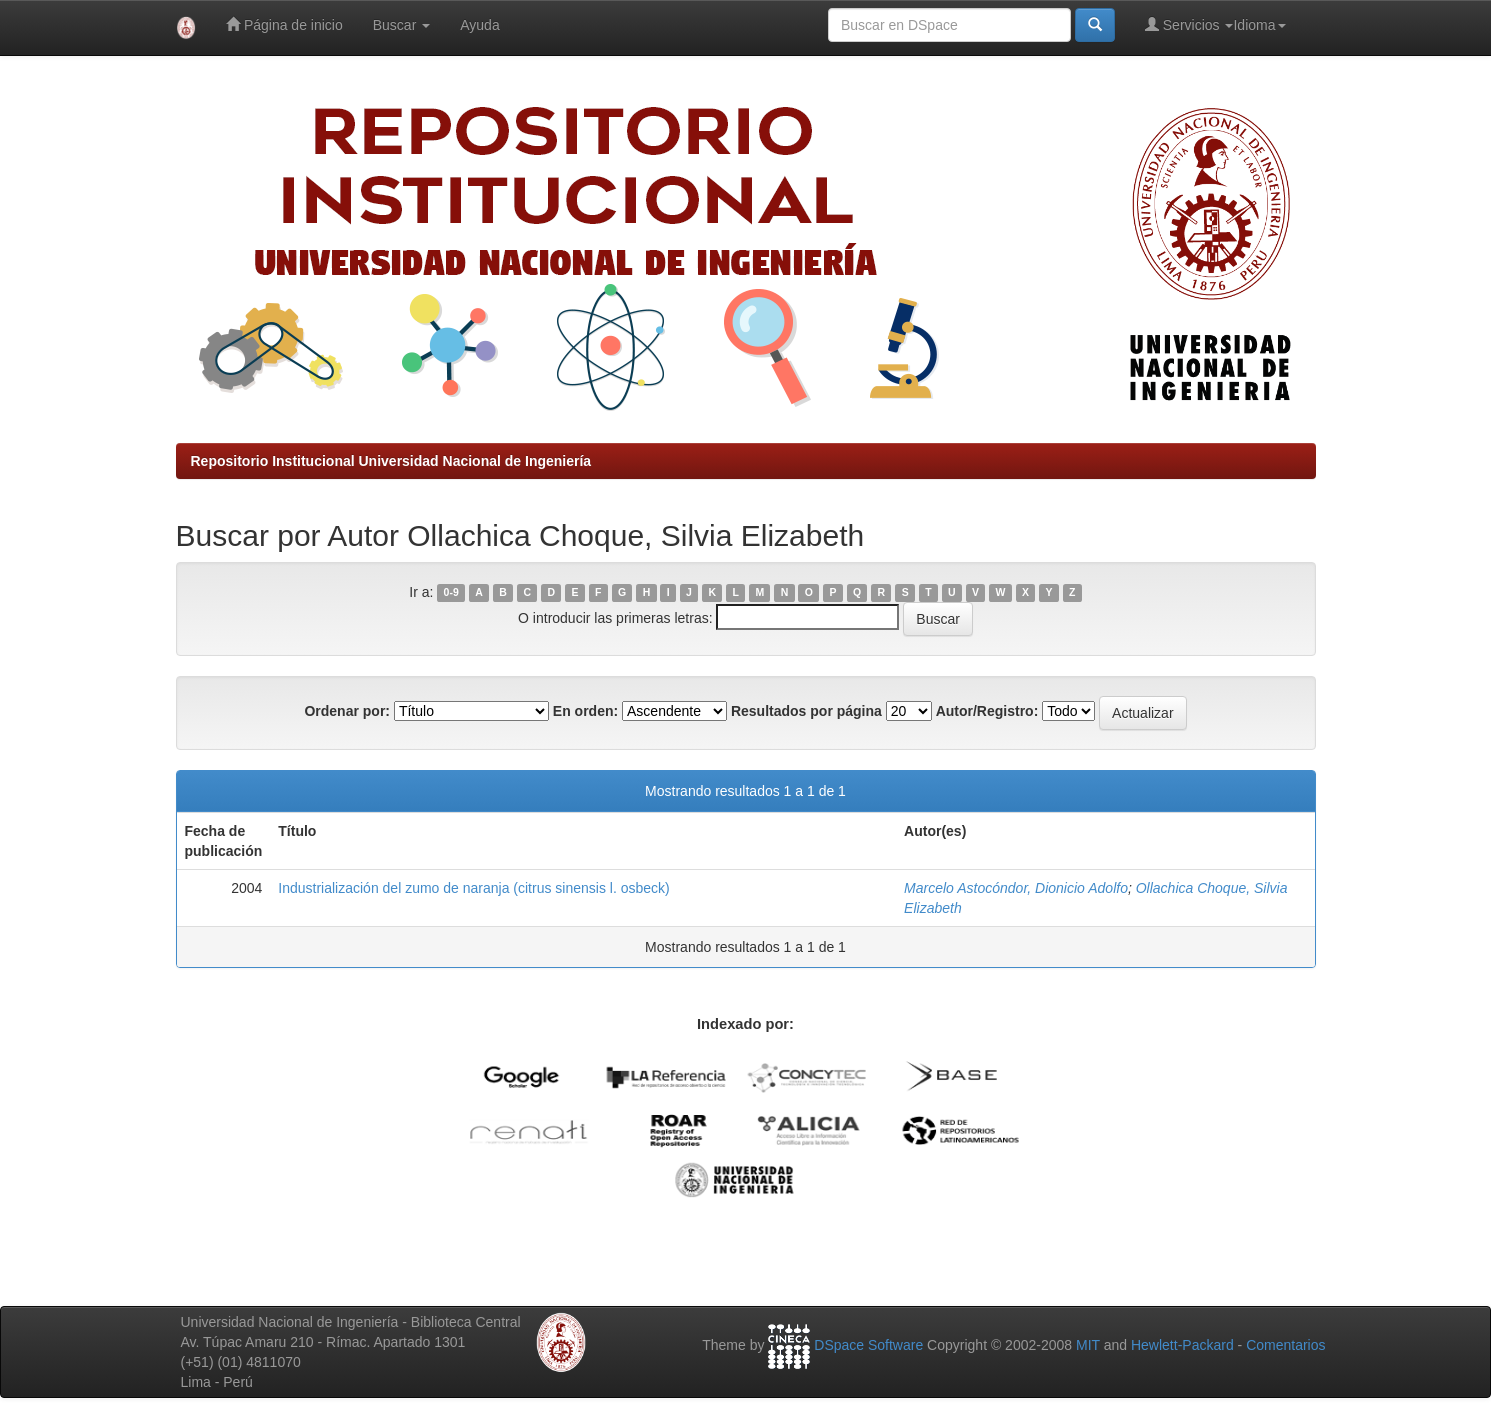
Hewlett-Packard (1182, 1345)
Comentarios (1285, 1345)
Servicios (1189, 24)
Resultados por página (806, 711)
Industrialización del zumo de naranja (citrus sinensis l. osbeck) (473, 888)
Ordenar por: (347, 711)
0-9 (451, 593)
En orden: (585, 711)
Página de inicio (284, 24)
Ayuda (479, 25)
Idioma (1259, 25)
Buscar (401, 25)
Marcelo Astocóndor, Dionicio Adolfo (1016, 888)
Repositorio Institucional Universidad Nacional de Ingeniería (391, 461)
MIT (1088, 1345)
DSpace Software (868, 1345)
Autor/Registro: (987, 711)
